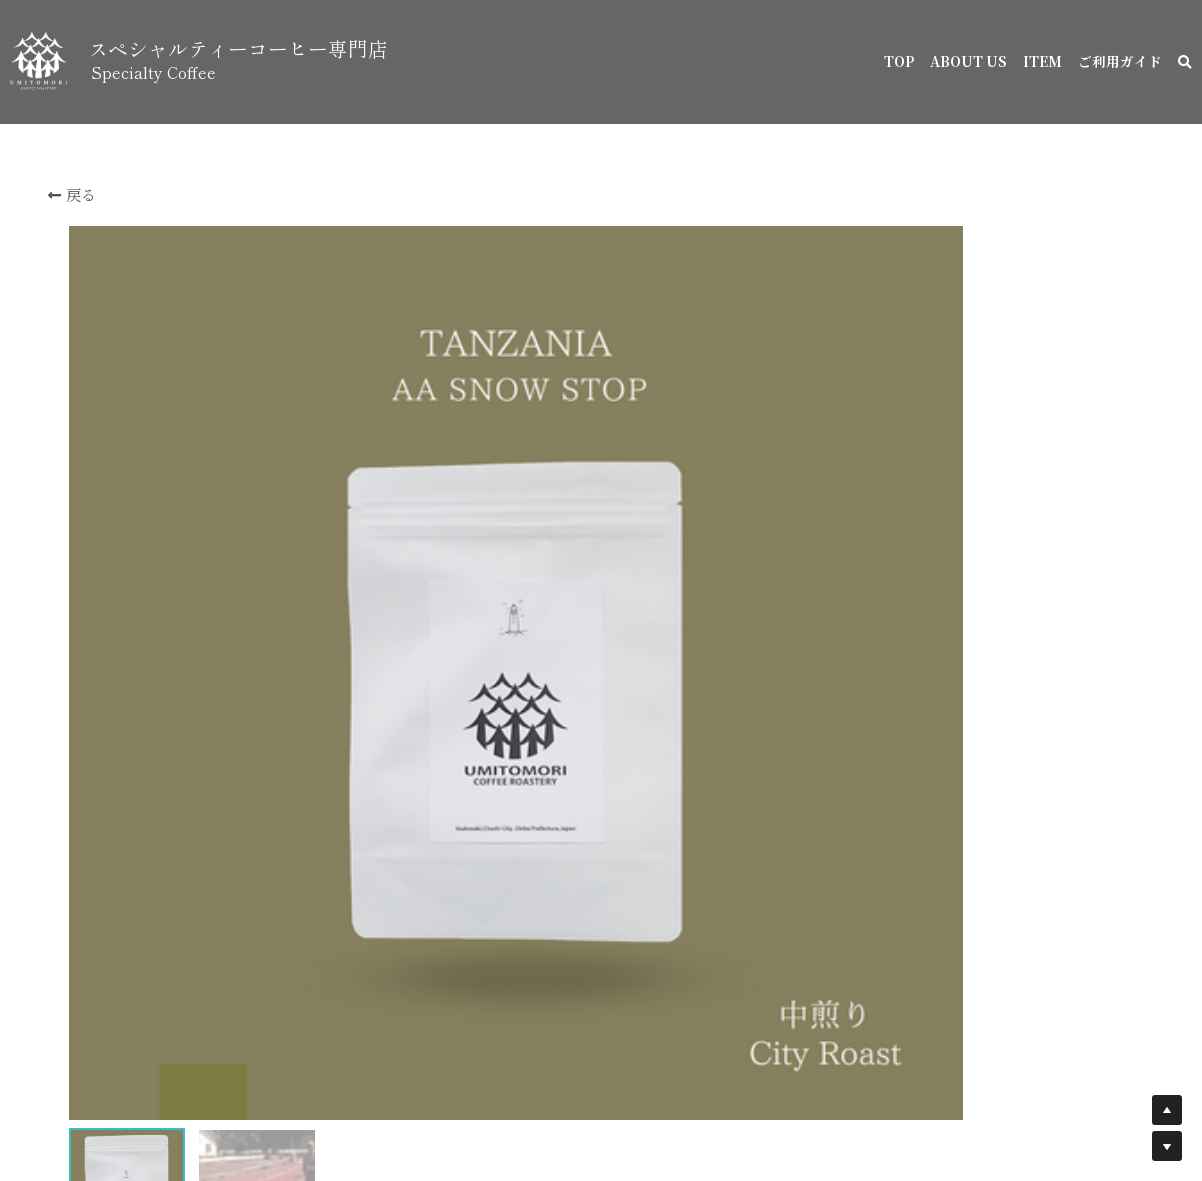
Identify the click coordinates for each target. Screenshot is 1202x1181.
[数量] (946, 989)
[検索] (1185, 62)
